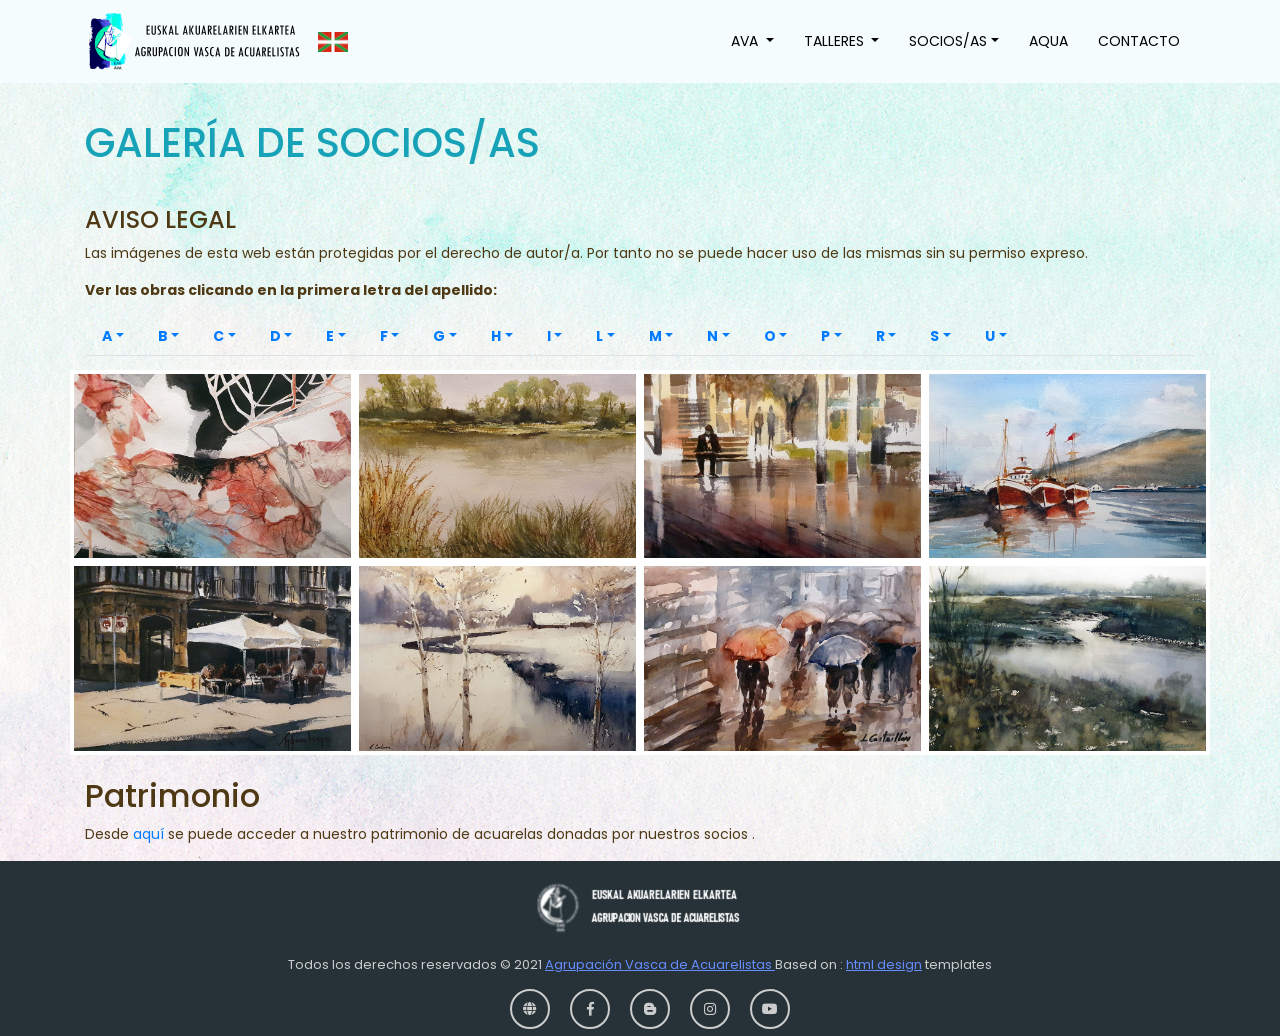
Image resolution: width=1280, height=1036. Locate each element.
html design (884, 964)
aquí (150, 834)
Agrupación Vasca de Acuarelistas (660, 964)
